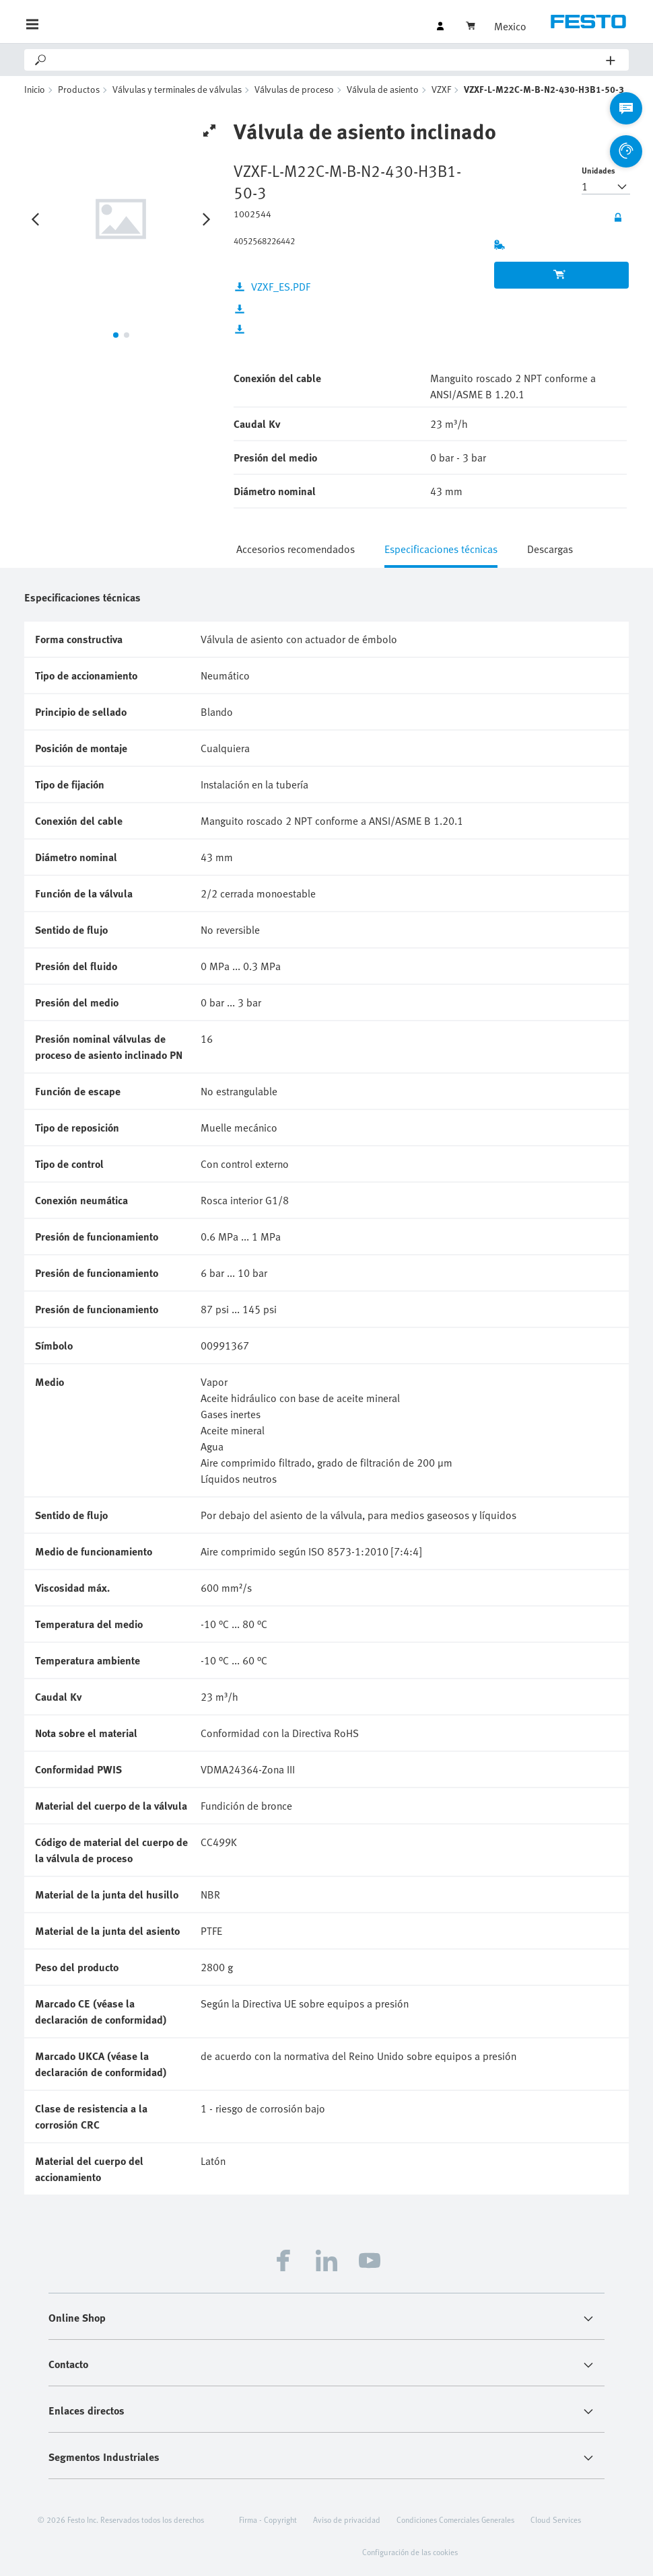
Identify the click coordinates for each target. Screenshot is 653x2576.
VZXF (441, 89)
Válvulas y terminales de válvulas (177, 89)
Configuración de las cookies (410, 2552)
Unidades (598, 170)
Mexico (510, 26)
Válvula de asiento (383, 89)
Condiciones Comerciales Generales (455, 2519)
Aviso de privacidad (346, 2519)
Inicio (34, 89)
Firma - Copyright (268, 2519)
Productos (79, 89)
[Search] (327, 60)
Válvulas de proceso (294, 89)
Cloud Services (555, 2519)
